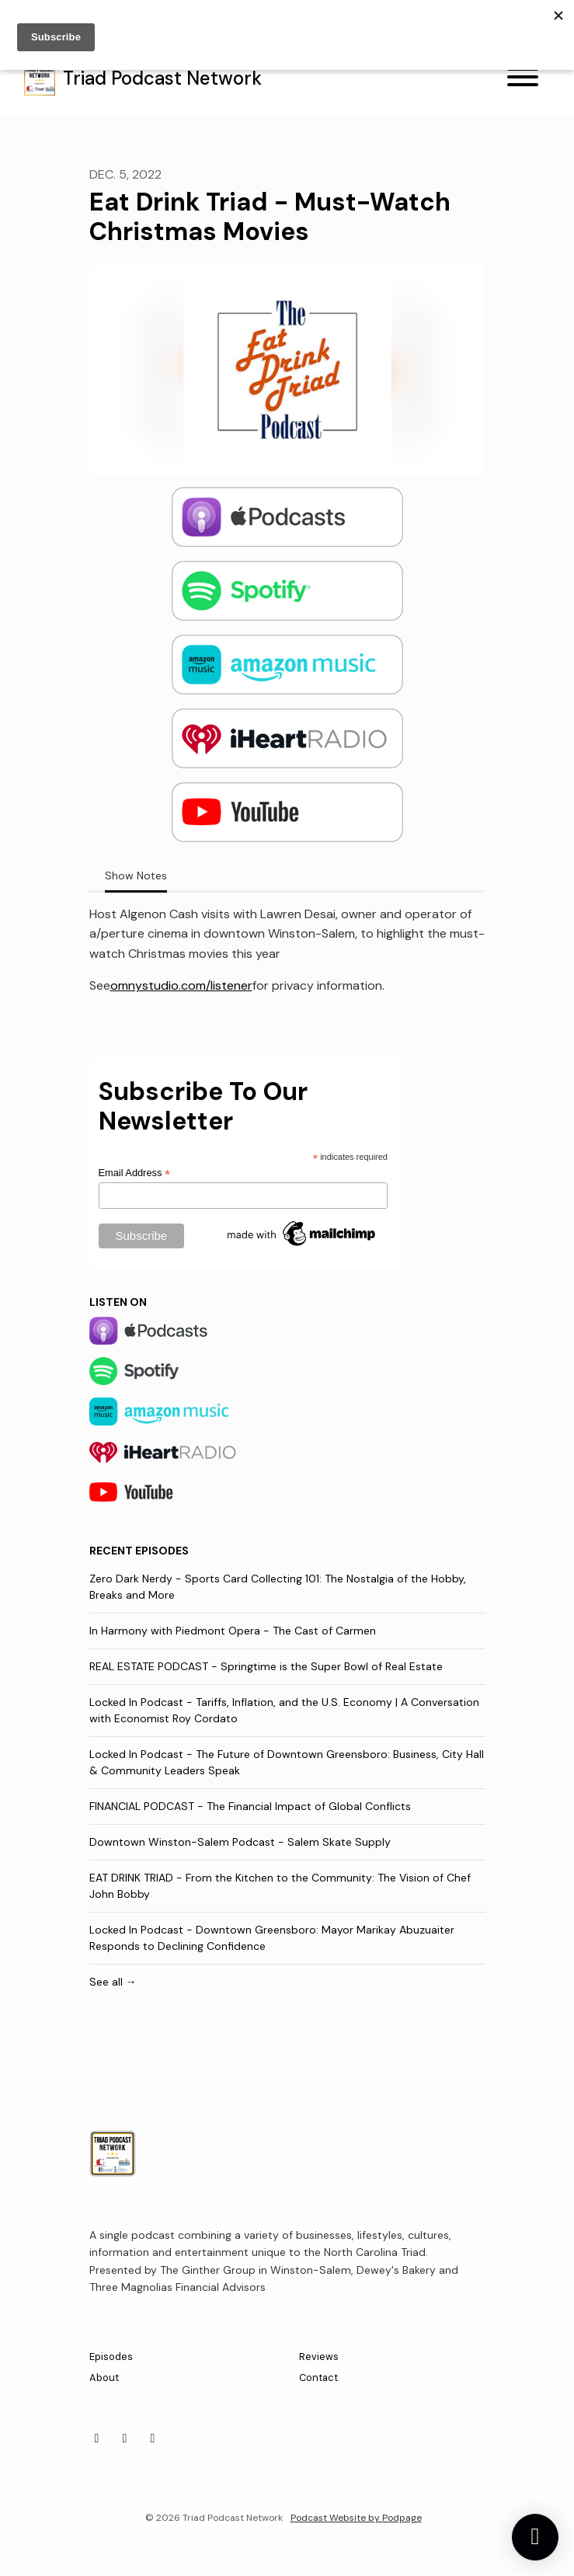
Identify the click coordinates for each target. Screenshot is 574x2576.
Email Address (135, 1173)
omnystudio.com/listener (181, 985)
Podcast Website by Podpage (356, 2518)
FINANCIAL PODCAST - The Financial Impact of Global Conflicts (250, 1806)
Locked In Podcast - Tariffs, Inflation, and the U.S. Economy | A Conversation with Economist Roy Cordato (284, 1710)
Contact (318, 2377)
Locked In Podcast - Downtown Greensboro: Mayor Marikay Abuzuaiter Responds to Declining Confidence (271, 1938)
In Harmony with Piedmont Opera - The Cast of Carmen (232, 1631)
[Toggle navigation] (523, 79)
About (104, 2377)
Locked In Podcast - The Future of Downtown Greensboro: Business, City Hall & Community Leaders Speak (286, 1762)
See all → (113, 1982)
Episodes (111, 2356)
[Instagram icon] (97, 2438)
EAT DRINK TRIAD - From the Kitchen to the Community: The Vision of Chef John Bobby (280, 1886)
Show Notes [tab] (136, 875)
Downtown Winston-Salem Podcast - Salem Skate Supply (240, 1842)
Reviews (319, 2356)
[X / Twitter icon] (153, 2438)
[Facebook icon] (125, 2438)
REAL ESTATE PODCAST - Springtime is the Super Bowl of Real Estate (266, 1666)
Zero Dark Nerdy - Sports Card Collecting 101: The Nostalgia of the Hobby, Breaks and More (277, 1587)
